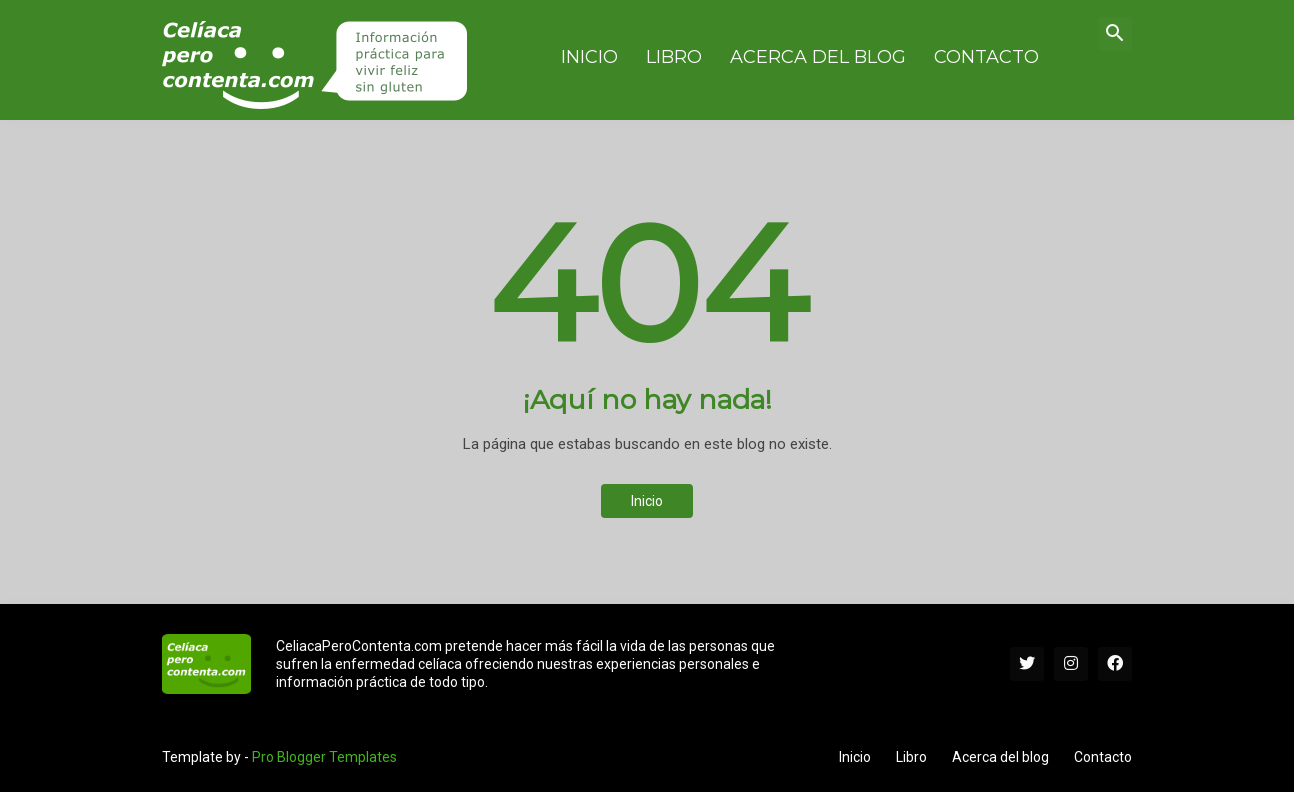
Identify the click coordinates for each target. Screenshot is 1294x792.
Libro (911, 757)
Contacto (1103, 757)
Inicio (647, 501)
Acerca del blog (1000, 757)
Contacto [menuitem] (986, 57)
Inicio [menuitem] (589, 57)
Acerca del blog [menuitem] (818, 57)
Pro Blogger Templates (324, 757)
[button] (1115, 34)
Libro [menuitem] (674, 57)
